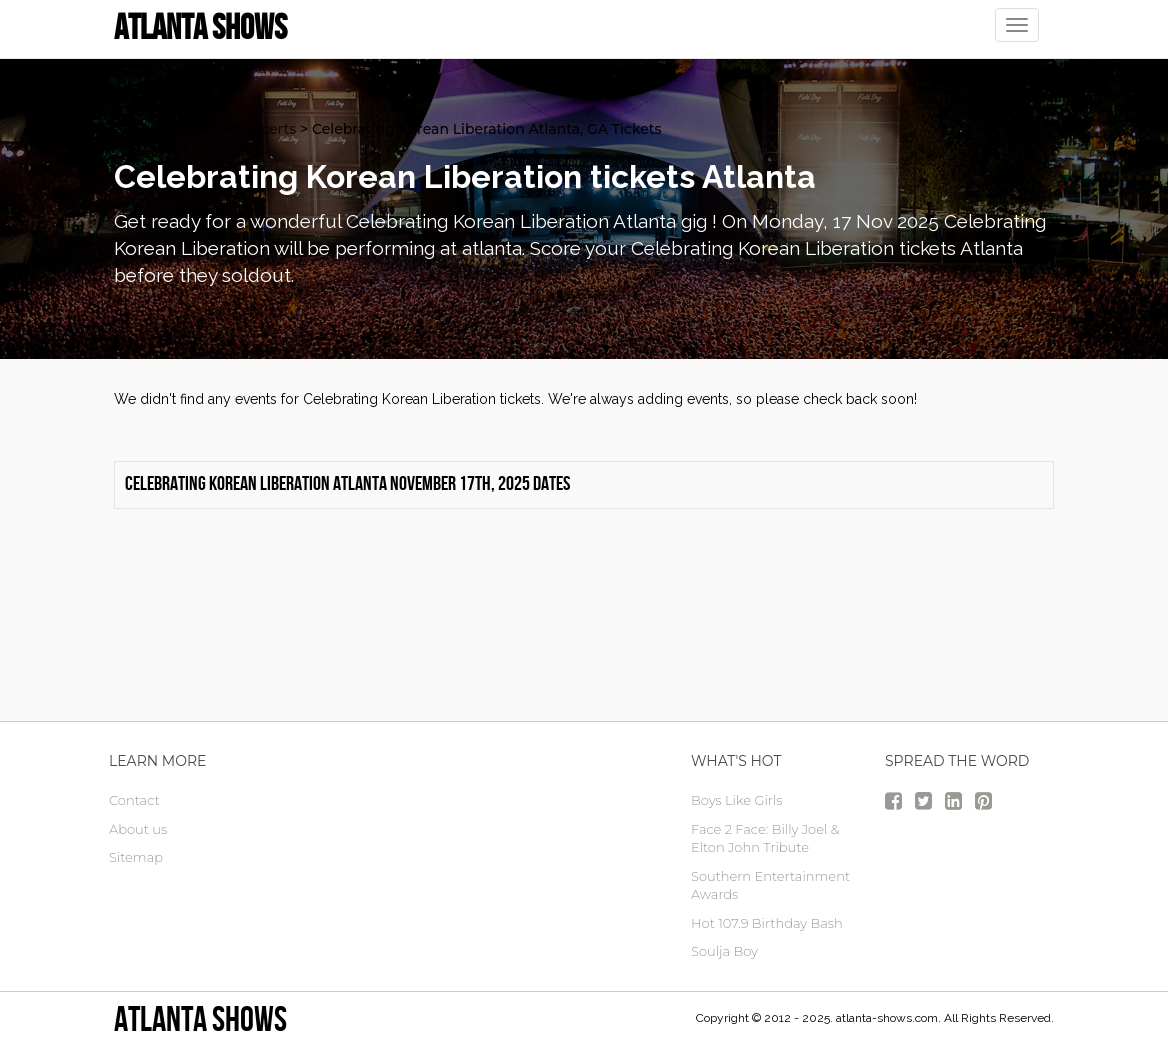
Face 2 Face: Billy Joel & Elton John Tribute (765, 838)
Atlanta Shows (200, 1018)
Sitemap (136, 857)
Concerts (264, 129)
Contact (134, 800)
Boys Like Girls (736, 800)
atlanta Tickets (165, 129)
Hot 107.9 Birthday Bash (767, 923)
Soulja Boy (724, 951)
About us (138, 829)
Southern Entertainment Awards (770, 885)
